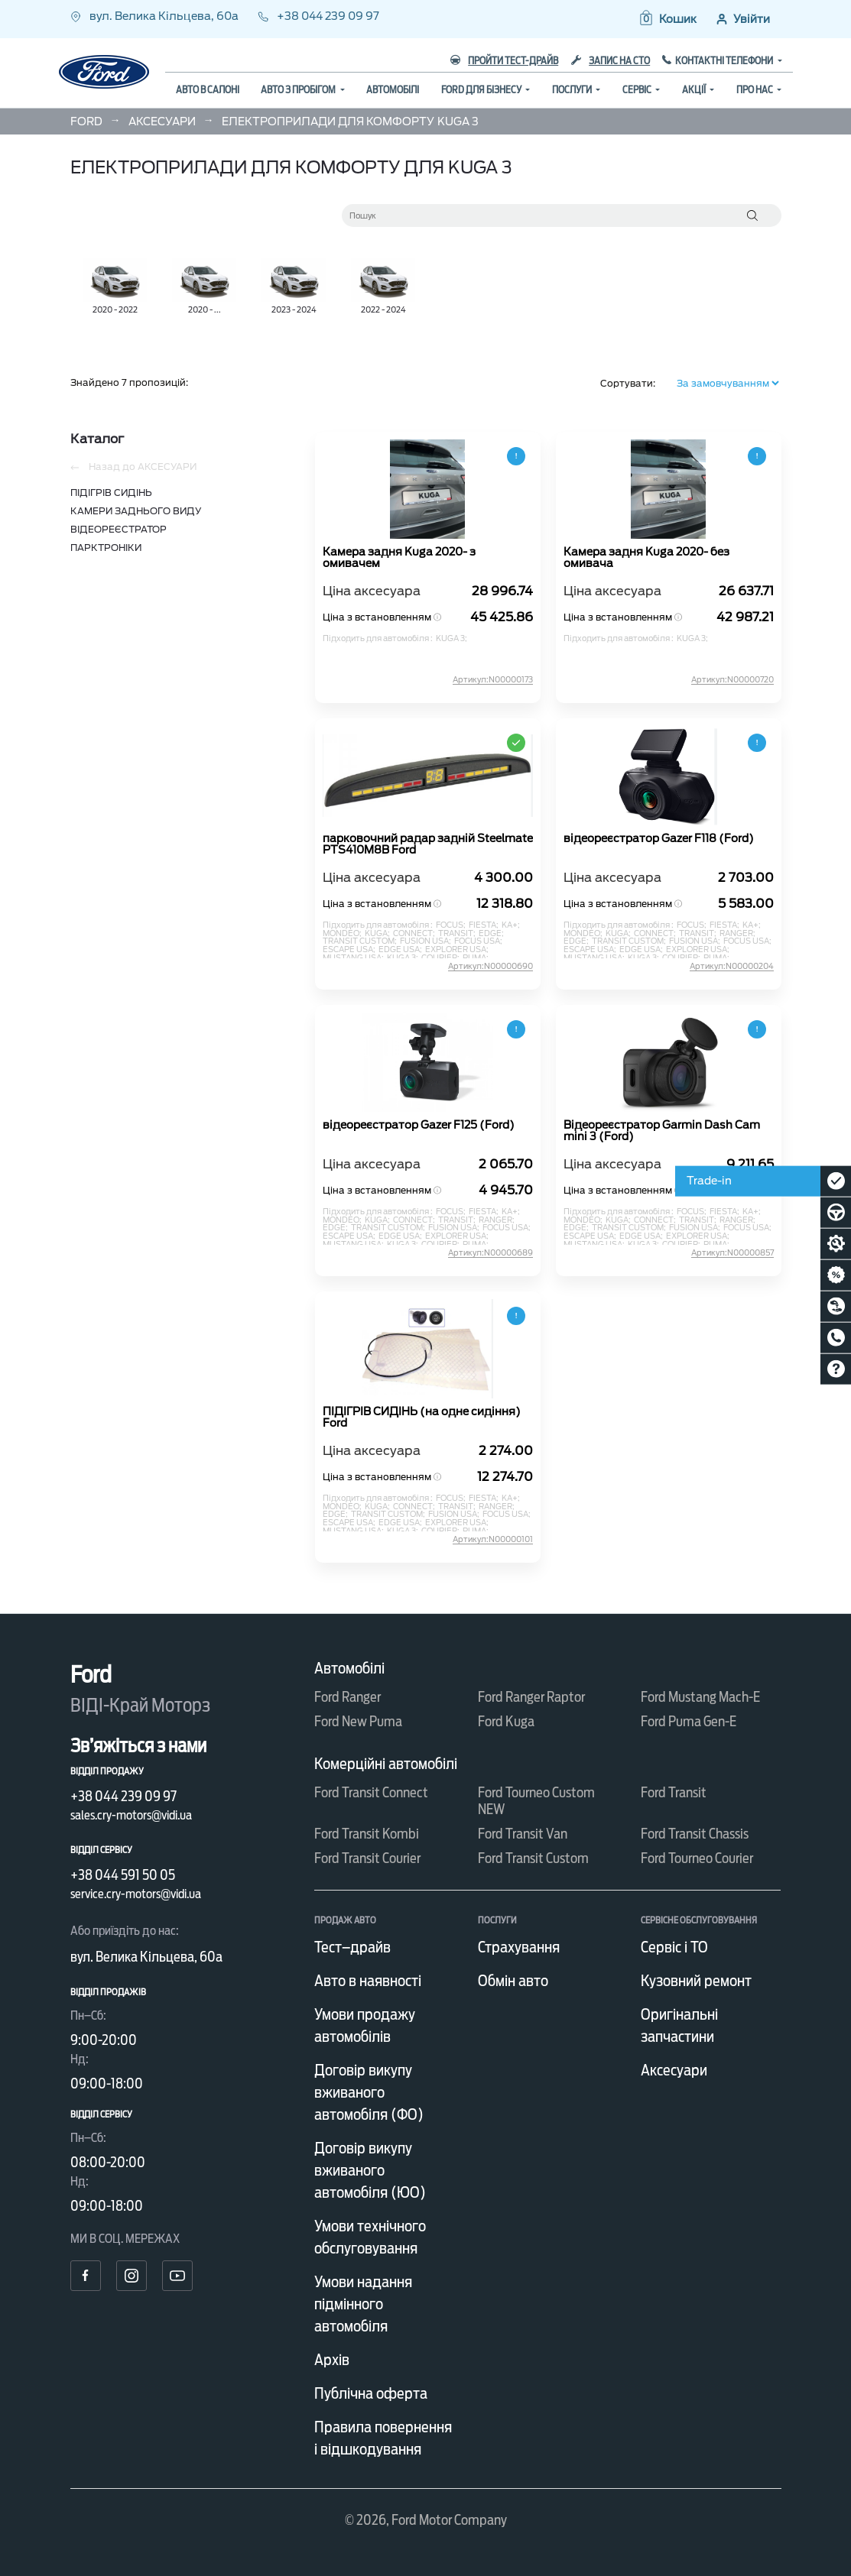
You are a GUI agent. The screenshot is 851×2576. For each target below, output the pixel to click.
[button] (667, 19)
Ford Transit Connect (371, 1792)
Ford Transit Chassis (695, 1834)
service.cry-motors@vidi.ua (135, 1894)
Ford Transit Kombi (366, 1834)
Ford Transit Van (522, 1834)
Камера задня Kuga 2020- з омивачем (399, 557)
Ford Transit (673, 1792)
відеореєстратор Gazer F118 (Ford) (659, 838)
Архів (331, 2360)
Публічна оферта (370, 2393)
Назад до (133, 467)
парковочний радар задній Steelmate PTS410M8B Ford (428, 844)
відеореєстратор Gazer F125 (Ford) (419, 1125)
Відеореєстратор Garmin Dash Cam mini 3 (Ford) (662, 1131)
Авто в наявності (367, 1981)
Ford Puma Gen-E (688, 1721)
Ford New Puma (358, 1721)
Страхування (519, 1947)
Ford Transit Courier (367, 1858)
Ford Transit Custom (533, 1858)
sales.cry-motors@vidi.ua (131, 1815)
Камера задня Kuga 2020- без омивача (646, 557)
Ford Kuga (506, 1721)
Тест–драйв (352, 1947)
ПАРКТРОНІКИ (105, 547)
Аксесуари (674, 2070)
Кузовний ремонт (696, 1981)
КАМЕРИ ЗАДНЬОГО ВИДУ (135, 511)
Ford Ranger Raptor (531, 1697)
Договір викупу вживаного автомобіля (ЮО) (370, 2170)
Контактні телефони (725, 60)
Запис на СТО (610, 60)
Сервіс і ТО (674, 1947)
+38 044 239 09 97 (318, 16)
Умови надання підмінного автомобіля (363, 2304)
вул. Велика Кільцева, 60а (155, 16)
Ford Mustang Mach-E (700, 1697)
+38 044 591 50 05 (122, 1875)
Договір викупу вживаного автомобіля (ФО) (369, 2092)
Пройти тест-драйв (504, 60)
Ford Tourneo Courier (697, 1858)
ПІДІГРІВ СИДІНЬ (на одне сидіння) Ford (422, 1417)
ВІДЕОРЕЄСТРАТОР (118, 529)
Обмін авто (513, 1981)
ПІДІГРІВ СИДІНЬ (111, 492)
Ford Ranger (347, 1697)
